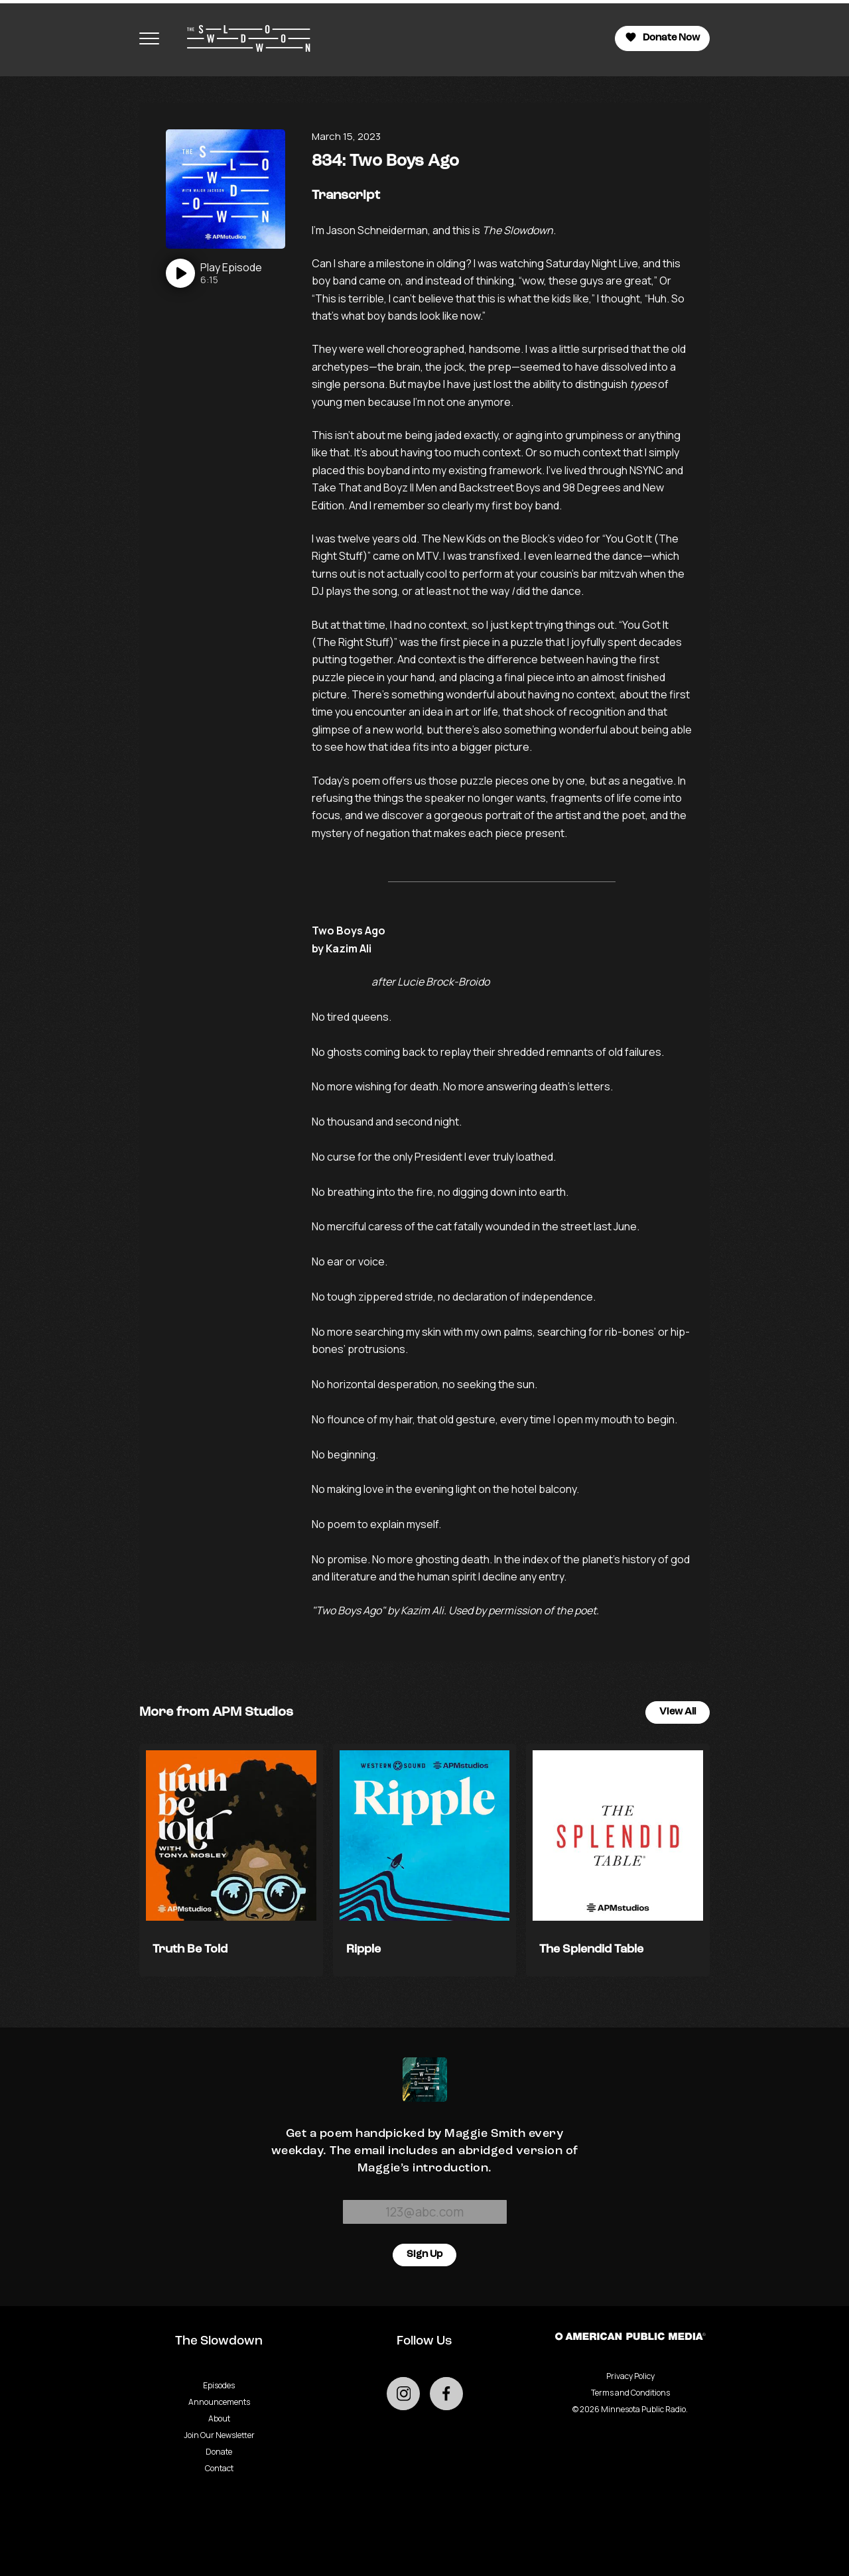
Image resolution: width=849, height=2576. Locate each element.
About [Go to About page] (219, 2418)
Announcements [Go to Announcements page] (219, 2402)
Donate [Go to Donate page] (219, 2451)
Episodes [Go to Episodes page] (219, 2385)
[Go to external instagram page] (403, 2393)
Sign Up (424, 2255)
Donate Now (662, 37)
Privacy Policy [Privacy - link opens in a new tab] (630, 2376)
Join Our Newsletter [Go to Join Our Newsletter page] (219, 2435)
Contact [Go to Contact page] (219, 2468)
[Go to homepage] (242, 38)
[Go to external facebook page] (446, 2393)
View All (677, 1712)
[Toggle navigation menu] (149, 38)
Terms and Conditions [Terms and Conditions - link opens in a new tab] (630, 2392)
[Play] (214, 273)
